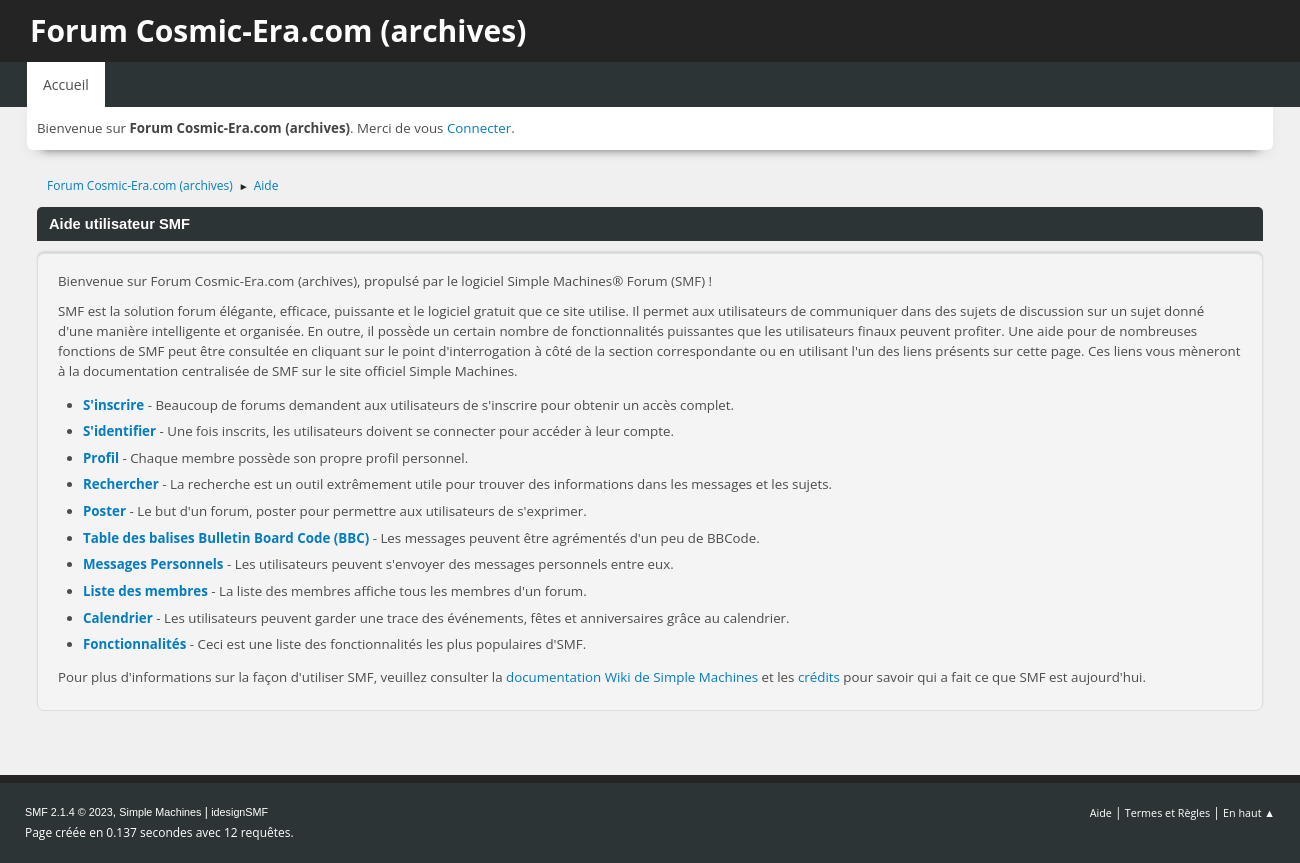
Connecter (479, 128)
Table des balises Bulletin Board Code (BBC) (226, 538)
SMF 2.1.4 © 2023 (69, 812)
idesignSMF (239, 812)
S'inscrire (113, 405)
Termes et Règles (1168, 812)
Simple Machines (160, 812)
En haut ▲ (1249, 812)
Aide (1101, 812)
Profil (101, 458)
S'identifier (119, 431)
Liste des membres (145, 591)
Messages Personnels (153, 564)
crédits (819, 677)
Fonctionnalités (134, 644)
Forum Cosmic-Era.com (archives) (278, 30)
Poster (104, 511)
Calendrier (118, 618)
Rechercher (121, 484)
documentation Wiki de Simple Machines (632, 677)
